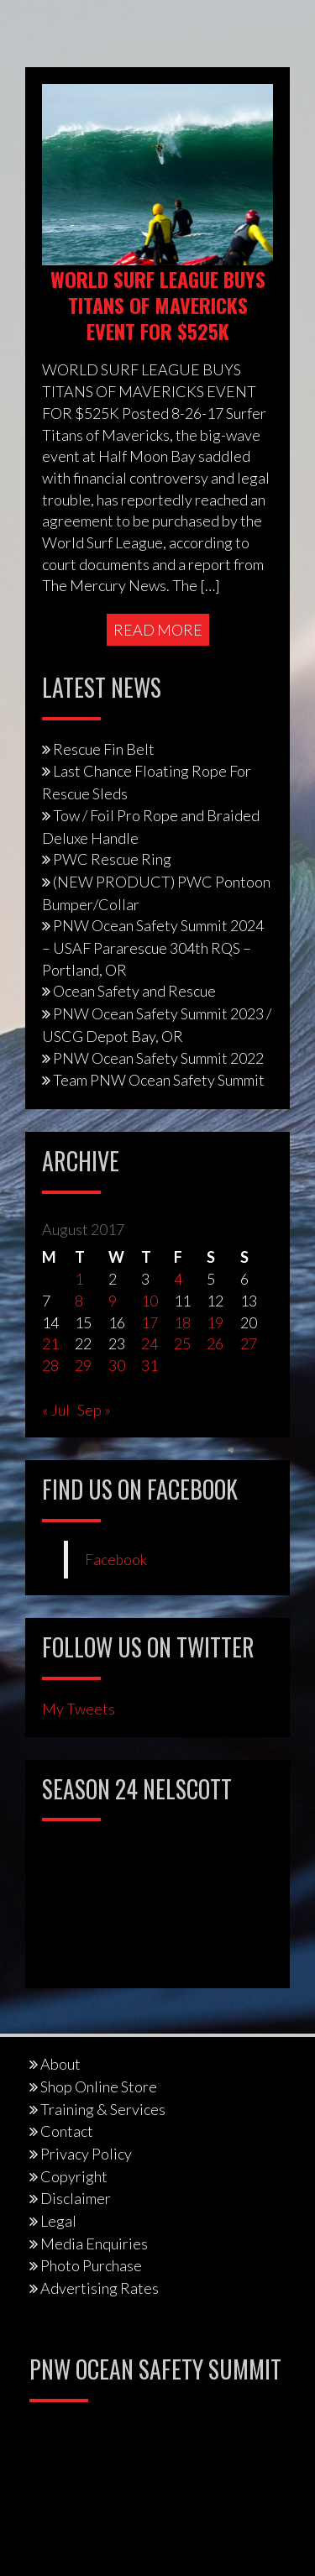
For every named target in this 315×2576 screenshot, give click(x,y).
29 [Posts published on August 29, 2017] (83, 1365)
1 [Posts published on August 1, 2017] (79, 1279)
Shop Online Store (98, 2086)
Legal (58, 2221)
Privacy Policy (86, 2153)
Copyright (74, 2176)
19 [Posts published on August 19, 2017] (215, 1322)
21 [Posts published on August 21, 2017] (50, 1343)
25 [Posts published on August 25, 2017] (182, 1343)
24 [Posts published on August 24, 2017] (149, 1343)
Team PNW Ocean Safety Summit (159, 1080)
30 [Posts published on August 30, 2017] (116, 1365)
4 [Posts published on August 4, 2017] (178, 1279)
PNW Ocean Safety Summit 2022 (158, 1058)
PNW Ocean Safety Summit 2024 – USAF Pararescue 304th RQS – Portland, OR (153, 947)
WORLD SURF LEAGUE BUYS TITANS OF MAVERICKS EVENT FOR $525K (157, 305)
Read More (157, 629)
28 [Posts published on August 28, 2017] (50, 1365)
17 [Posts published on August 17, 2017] (149, 1322)
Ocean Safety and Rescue (134, 991)
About (60, 2064)
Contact (66, 2131)
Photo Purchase (91, 2265)
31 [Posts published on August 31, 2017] (149, 1365)
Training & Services (102, 2109)
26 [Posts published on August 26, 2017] (215, 1343)
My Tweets (78, 1708)
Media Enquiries (94, 2243)
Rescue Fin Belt (104, 749)
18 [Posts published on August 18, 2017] (182, 1322)
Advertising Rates (99, 2288)
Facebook (116, 1559)
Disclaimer (75, 2198)
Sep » (94, 1410)
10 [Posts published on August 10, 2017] (149, 1300)
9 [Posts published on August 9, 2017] (112, 1300)
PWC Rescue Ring (112, 859)
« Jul (56, 1410)
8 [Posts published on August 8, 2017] (79, 1300)
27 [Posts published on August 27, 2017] (248, 1343)
